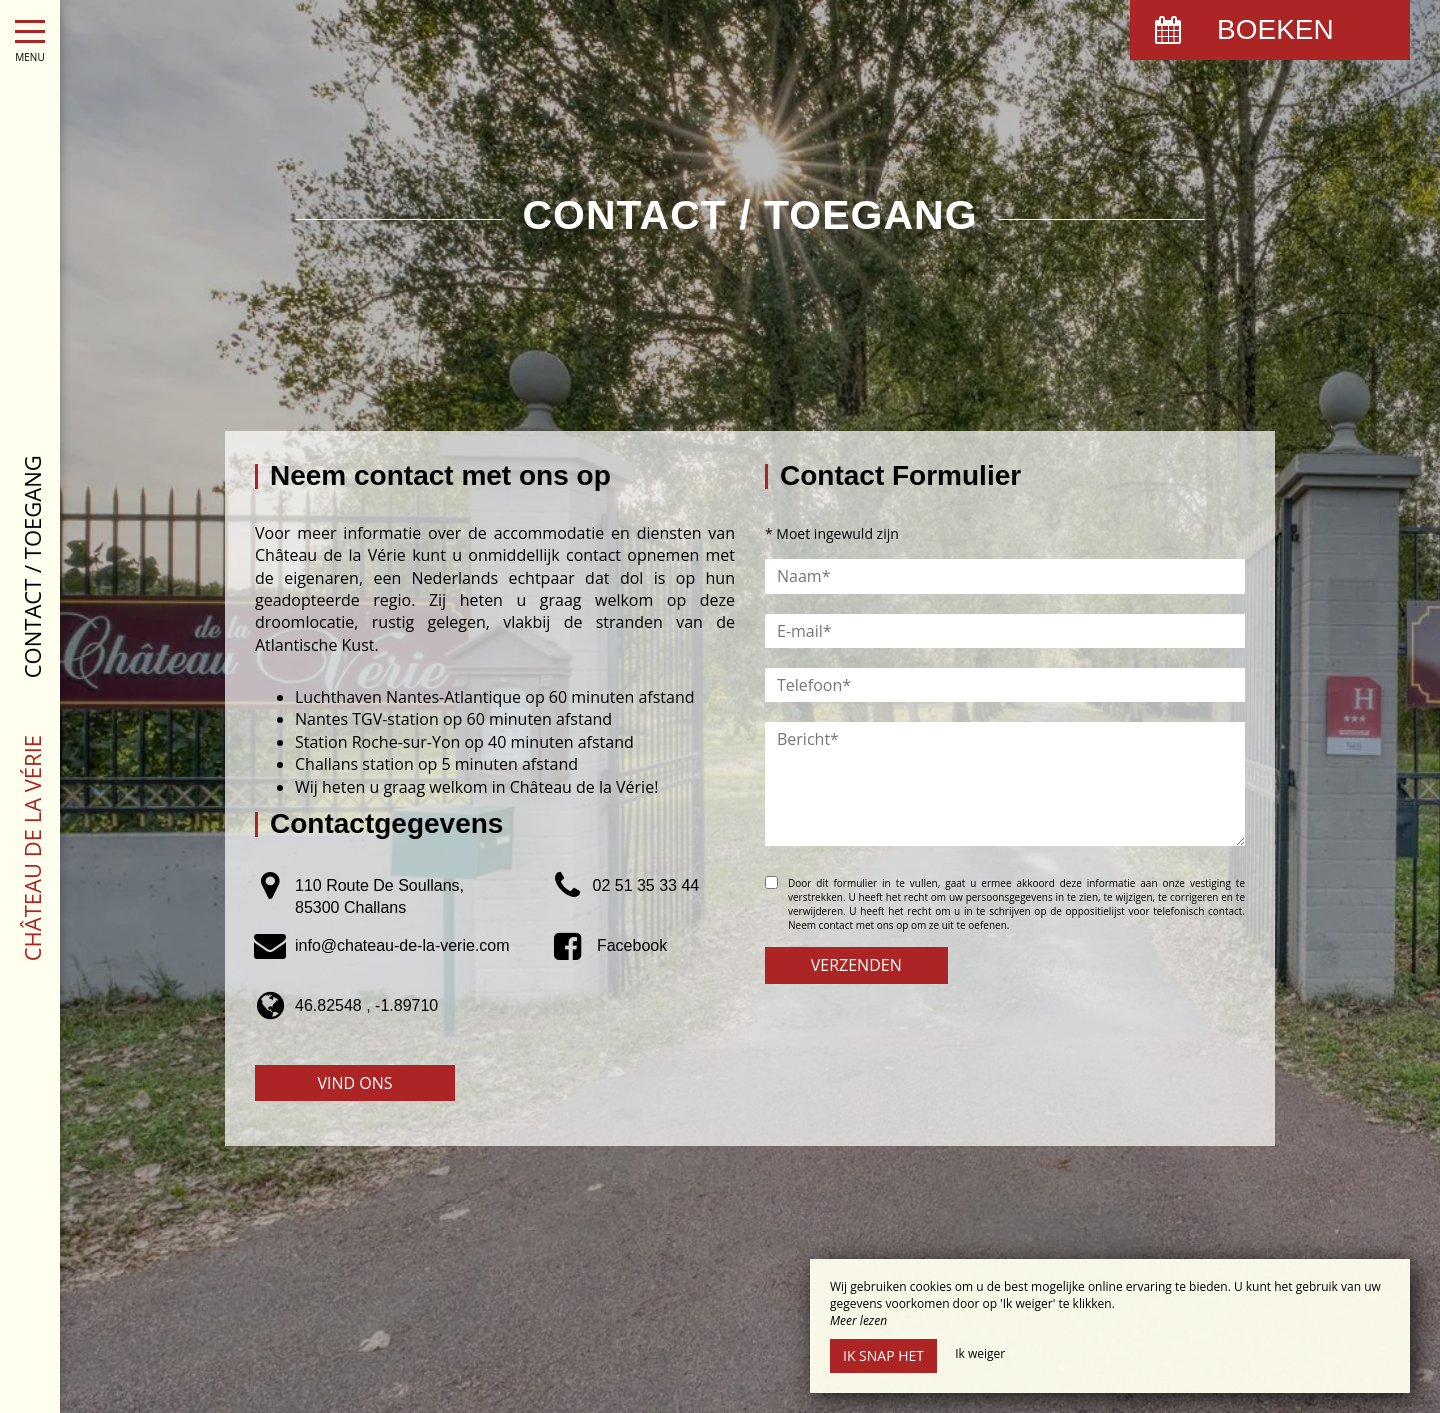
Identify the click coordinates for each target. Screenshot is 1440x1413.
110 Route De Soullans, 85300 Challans (379, 896)
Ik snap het (883, 1355)
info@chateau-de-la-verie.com (402, 945)
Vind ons (354, 1083)
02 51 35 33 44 (645, 885)
